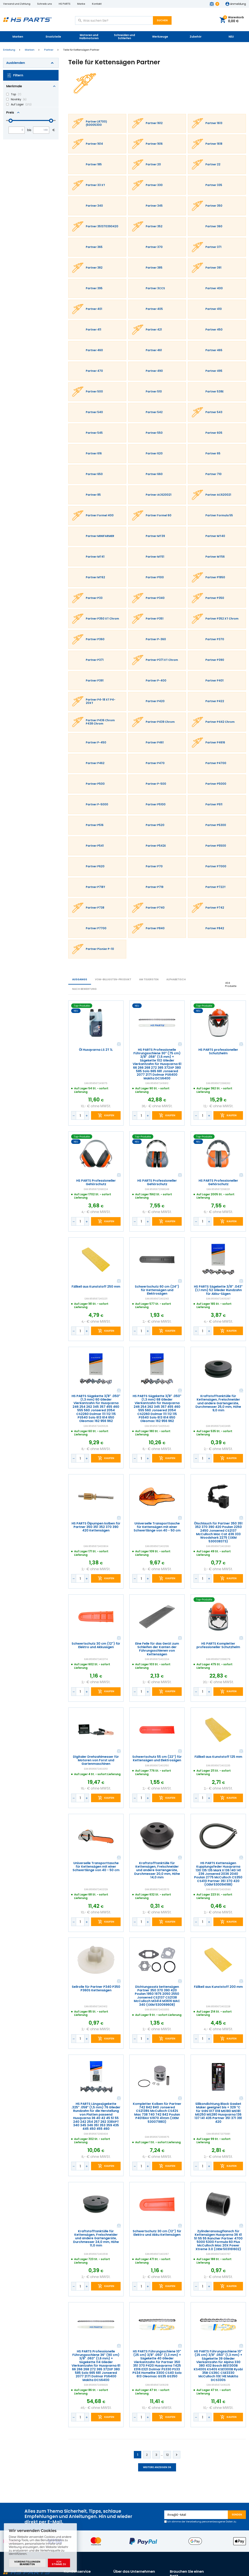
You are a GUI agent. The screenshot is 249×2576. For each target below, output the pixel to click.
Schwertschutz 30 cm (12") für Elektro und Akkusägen (96, 1645)
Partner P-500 (156, 784)
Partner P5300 (215, 825)
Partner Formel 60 (158, 515)
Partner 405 (154, 309)
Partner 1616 (154, 144)
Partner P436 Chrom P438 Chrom (100, 722)
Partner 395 (94, 288)
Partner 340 (94, 206)
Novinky (16, 99)
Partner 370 (154, 247)
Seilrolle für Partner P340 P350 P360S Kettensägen (96, 1988)
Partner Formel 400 (100, 515)
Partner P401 (214, 680)
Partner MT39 (155, 536)
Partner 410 (213, 309)
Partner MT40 (215, 536)
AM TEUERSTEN (149, 979)
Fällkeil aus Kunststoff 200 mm (218, 1987)
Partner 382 (94, 268)
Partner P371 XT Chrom (162, 660)
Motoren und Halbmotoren (89, 36)
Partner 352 (154, 226)
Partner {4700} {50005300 (96, 123)
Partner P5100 (156, 804)
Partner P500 (95, 784)
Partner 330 (154, 185)
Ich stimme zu (59, 2563)
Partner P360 (95, 639)
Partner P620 (95, 866)
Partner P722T (215, 887)
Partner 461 (154, 350)
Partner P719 (154, 887)
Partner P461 (155, 742)
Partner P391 (94, 680)
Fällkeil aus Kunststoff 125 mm (218, 1757)
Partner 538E (214, 391)
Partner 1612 (154, 123)
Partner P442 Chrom (220, 722)
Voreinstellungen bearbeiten (27, 2563)
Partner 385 (154, 268)
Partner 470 (94, 371)
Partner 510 (154, 391)
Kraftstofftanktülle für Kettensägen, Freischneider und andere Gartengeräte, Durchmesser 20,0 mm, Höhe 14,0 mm (157, 1870)
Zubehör (196, 37)
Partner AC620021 (158, 495)
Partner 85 (93, 495)
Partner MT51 (155, 557)
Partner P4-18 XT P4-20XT (100, 701)
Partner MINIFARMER (100, 536)
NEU (231, 37)
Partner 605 (213, 433)
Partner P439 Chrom (160, 722)
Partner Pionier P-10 (100, 949)
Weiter (176, 2454)
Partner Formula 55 (219, 515)
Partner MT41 (95, 557)
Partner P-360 (156, 639)
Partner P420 (155, 701)
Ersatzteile (53, 37)
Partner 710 (213, 474)
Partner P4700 (215, 763)
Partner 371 (213, 247)
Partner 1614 (94, 144)
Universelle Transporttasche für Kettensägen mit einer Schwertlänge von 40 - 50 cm (157, 1527)
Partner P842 (214, 928)
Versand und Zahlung (16, 4)
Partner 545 (94, 433)
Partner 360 (213, 226)
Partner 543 (213, 412)
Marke (81, 4)
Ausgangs (79, 979)
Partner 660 (154, 474)
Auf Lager (17, 104)
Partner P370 (214, 639)
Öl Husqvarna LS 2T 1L (96, 1049)
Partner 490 (154, 371)
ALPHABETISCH (176, 979)
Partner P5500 (215, 846)
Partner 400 (214, 288)
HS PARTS (64, 4)
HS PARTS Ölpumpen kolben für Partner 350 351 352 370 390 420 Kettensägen (96, 1527)
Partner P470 (155, 763)
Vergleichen (119, 1044)
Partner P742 (214, 908)
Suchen (162, 20)
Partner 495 (213, 371)
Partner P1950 (215, 577)
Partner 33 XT (95, 185)
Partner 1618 (213, 144)
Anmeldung (238, 4)
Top (13, 94)
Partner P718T (95, 887)
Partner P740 (155, 908)
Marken (17, 37)
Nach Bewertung (84, 989)
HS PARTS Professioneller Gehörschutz (96, 1182)
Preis (10, 112)
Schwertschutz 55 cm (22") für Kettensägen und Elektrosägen (157, 1758)
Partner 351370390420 (102, 226)
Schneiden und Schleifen (124, 36)
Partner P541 (95, 846)
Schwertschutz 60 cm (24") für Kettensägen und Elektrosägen (157, 1290)
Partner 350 (213, 206)
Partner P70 (154, 866)
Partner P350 (214, 598)
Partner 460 (94, 350)
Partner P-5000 (97, 804)
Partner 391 (213, 268)
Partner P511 (213, 804)
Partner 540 (94, 412)
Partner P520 (155, 825)
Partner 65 (212, 453)
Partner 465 (213, 350)
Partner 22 (212, 164)
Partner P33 (94, 598)
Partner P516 (94, 825)
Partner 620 (154, 453)
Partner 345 (154, 206)
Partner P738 (95, 908)
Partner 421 (154, 329)
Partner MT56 (215, 557)
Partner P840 (155, 928)
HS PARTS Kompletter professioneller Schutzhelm (218, 1645)
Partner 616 (94, 453)
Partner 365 (94, 247)
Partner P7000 (215, 866)
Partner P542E (156, 846)
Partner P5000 (215, 784)
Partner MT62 (95, 577)
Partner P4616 (215, 742)
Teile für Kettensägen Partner (81, 49)
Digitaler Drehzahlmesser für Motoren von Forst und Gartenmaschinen (96, 1760)
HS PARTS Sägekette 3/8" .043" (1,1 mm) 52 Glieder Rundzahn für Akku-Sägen (218, 1290)
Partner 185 (94, 164)
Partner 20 (153, 164)
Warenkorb (233, 19)
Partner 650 (94, 474)
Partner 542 (154, 412)
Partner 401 (94, 309)
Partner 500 (94, 391)
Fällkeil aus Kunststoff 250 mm (96, 1286)
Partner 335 (213, 185)
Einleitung (9, 49)
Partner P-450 (96, 742)
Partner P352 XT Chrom (221, 619)
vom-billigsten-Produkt (113, 979)
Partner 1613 (213, 123)
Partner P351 (154, 619)
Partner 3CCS (155, 288)
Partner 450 (214, 329)
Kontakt (97, 4)
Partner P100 (155, 577)
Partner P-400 (156, 680)
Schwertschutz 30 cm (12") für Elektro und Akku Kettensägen (157, 2233)
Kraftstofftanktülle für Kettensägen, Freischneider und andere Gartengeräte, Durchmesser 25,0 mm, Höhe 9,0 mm (218, 1403)
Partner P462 (95, 763)
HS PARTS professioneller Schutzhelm (218, 1051)
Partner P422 (214, 701)
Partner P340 (155, 598)
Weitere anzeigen (157, 2467)
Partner (48, 49)
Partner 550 (154, 433)
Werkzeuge (160, 37)
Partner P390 (214, 660)
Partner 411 (93, 329)
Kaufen (109, 1115)
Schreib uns (44, 4)
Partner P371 (94, 660)
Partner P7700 (96, 928)
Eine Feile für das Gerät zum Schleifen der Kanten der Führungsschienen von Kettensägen (157, 1649)
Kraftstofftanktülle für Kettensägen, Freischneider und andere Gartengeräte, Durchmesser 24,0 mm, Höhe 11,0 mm (96, 2238)
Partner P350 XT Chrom (102, 619)
